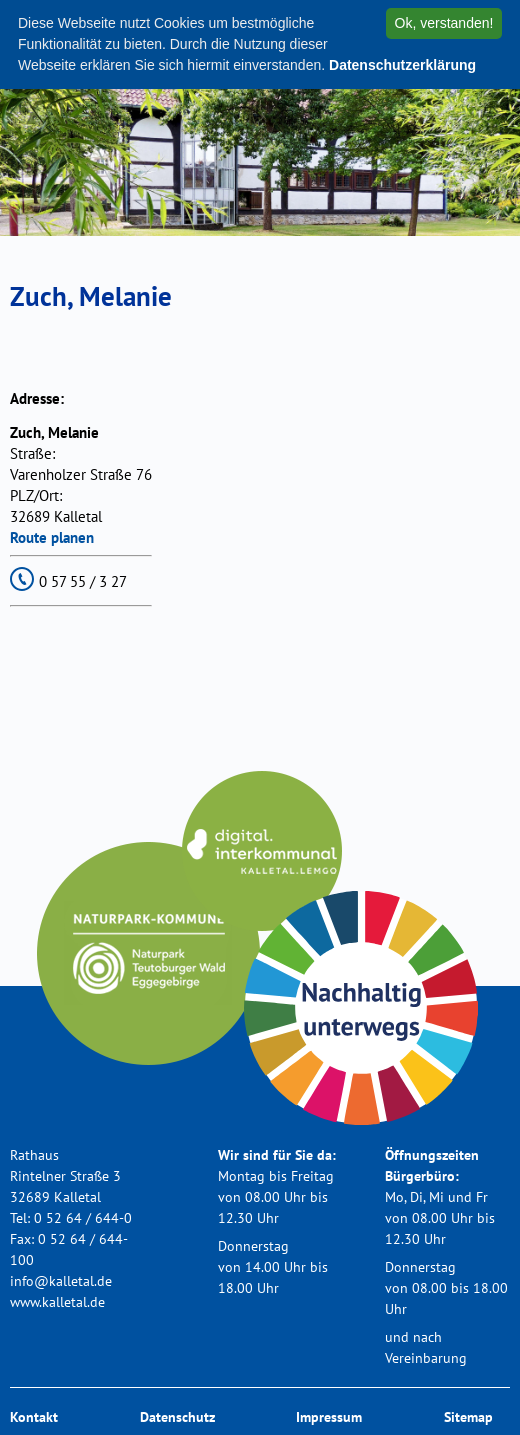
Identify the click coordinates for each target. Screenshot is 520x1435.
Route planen (52, 537)
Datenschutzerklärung (402, 65)
